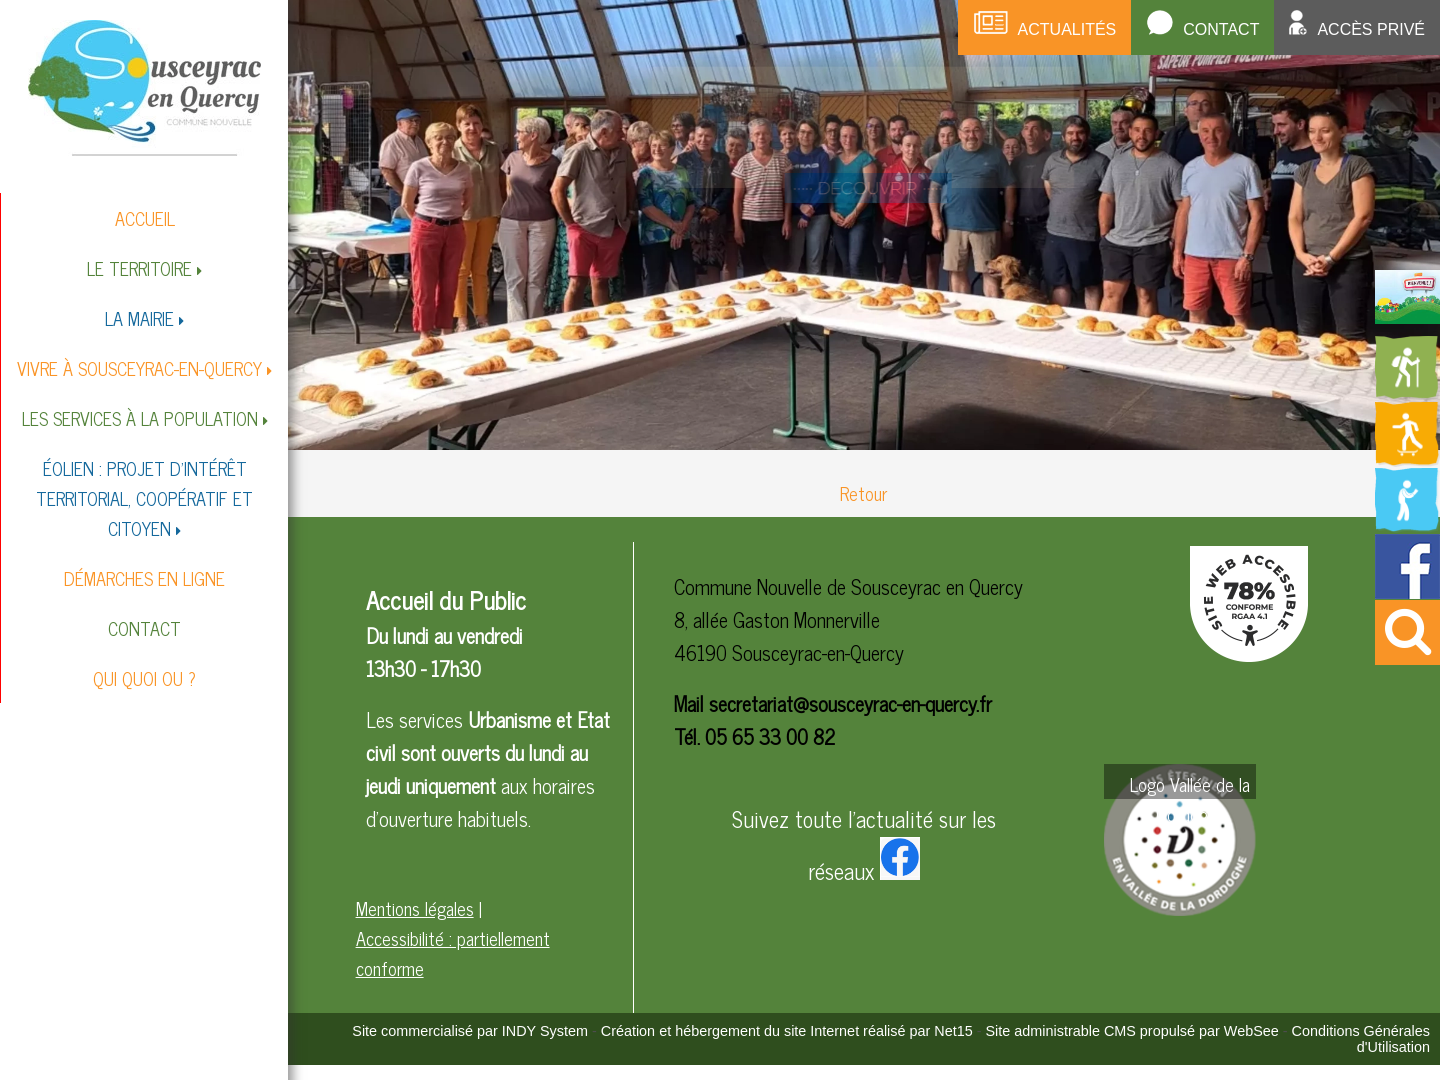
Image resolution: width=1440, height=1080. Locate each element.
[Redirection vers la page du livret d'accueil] (1407, 316)
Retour (863, 493)
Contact (1221, 29)
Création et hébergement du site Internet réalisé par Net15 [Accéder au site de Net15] (787, 1031)
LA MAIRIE (139, 318)
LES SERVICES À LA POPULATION (140, 418)
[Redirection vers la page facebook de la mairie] (1407, 591)
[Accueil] (144, 86)
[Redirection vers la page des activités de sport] (1407, 459)
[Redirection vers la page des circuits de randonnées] (1407, 393)
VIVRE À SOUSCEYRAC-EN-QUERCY (139, 368)
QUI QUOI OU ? (144, 678)
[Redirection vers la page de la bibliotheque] (1407, 525)
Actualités (1067, 29)
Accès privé (1371, 29)
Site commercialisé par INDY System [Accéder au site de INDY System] (470, 1031)
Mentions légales (415, 908)
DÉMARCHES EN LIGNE (144, 578)
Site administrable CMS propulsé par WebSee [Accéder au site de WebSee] (1132, 1031)
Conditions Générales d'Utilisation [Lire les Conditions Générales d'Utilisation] (1361, 1039)
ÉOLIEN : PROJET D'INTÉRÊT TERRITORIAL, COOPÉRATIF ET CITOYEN (144, 498)
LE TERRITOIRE (139, 268)
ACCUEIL (145, 218)
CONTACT (144, 628)
